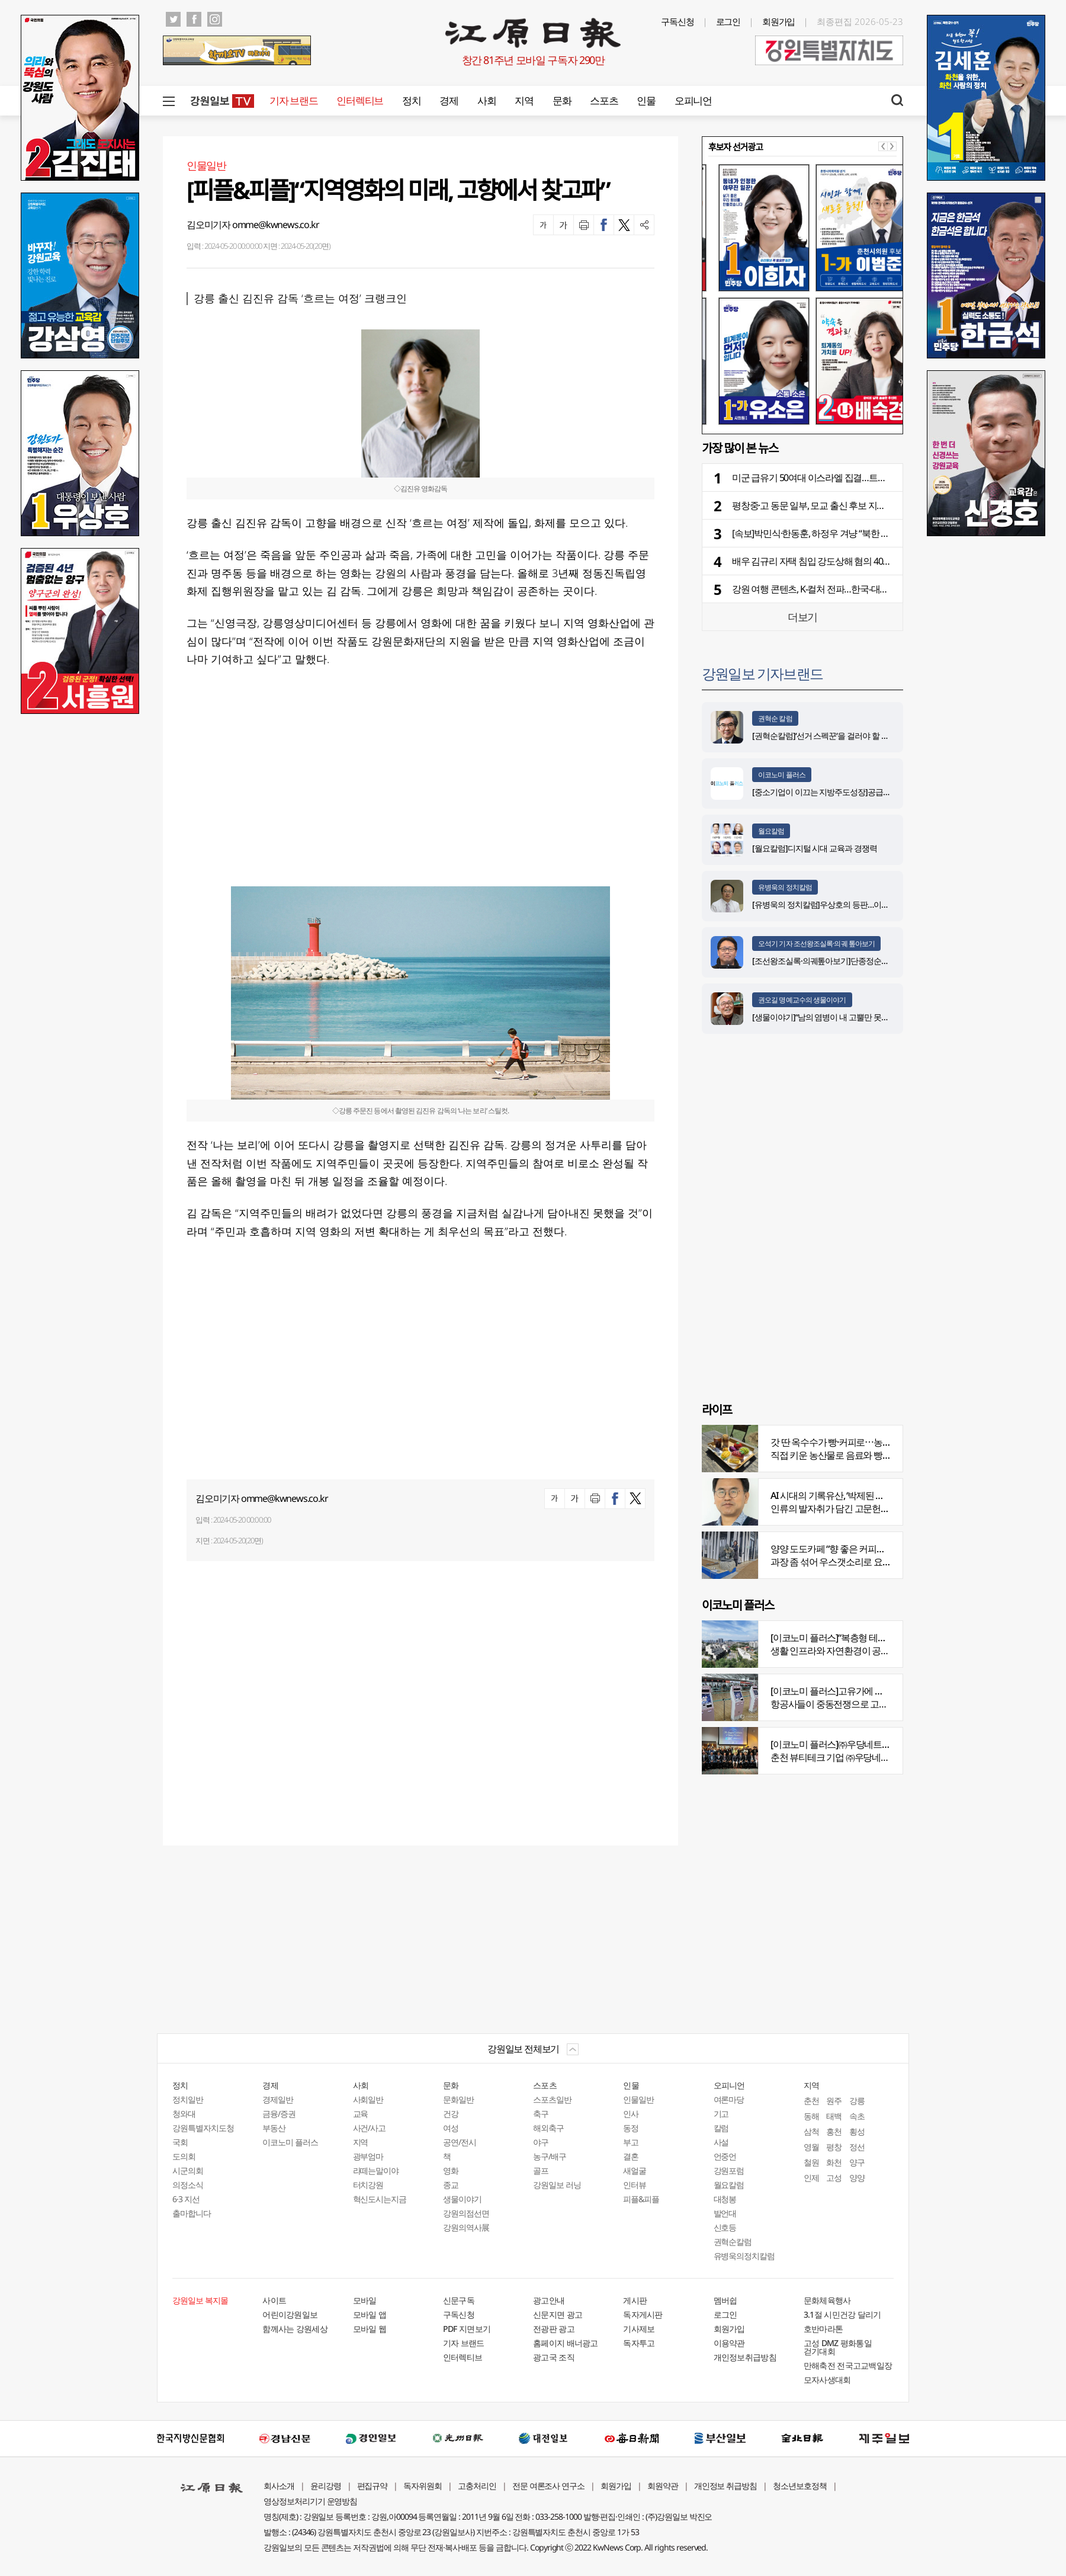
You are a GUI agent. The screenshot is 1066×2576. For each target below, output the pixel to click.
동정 (630, 2127)
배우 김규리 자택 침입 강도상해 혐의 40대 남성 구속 (831, 561)
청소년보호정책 (800, 2485)
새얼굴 (634, 2170)
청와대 (183, 2113)
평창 (834, 2146)
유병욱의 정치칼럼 (785, 887)
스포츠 (604, 100)
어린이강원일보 (289, 2314)
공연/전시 (459, 2142)
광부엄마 (368, 2156)
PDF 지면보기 (466, 2328)
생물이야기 (462, 2199)
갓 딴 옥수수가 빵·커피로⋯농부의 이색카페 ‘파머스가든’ (877, 1442)
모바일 (365, 2300)
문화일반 (458, 2099)
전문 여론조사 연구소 (548, 2485)
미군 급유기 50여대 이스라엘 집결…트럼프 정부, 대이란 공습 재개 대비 (866, 477)
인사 (630, 2113)
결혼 (630, 2156)
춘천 (811, 2100)
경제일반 (277, 2099)
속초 (857, 2116)
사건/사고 (369, 2127)
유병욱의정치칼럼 (744, 2255)
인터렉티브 (359, 100)
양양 (857, 2177)
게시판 (635, 2300)
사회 (486, 100)
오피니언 (693, 100)
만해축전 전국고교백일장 (848, 2365)
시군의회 (187, 2170)
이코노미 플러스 (781, 775)
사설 (721, 2142)
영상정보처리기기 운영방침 (310, 2501)
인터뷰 (634, 2184)
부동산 (273, 2127)
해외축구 (548, 2127)
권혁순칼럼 (733, 2241)
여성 (450, 2127)
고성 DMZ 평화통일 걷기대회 (838, 2347)
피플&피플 (641, 2199)
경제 (448, 100)
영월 (811, 2146)
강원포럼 (729, 2170)
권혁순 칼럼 (775, 718)
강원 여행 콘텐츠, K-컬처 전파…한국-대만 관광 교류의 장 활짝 (848, 588)
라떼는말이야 (376, 2170)
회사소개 (279, 2485)
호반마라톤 (823, 2328)
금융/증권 (279, 2113)
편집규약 (372, 2485)
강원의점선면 (466, 2213)
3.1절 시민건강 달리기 (842, 2314)
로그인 (728, 21)
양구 (857, 2162)
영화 (450, 2170)
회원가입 (778, 21)
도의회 (183, 2156)
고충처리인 (477, 2485)
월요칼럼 (771, 831)
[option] (802, 294)
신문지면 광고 (557, 2314)
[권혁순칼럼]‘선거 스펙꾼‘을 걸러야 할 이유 (824, 735)
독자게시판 (643, 2314)
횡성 (857, 2131)
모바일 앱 (370, 2314)
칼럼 (721, 2127)
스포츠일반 (552, 2099)
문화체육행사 (827, 2300)
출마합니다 (191, 2213)
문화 (562, 100)
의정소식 (187, 2184)
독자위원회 (422, 2485)
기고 (721, 2113)
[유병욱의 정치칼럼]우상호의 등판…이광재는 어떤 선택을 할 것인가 (866, 904)
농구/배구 (549, 2156)
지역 (524, 100)
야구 (540, 2142)
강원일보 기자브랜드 (762, 673)
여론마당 (729, 2099)
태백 (834, 2116)
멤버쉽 (725, 2300)
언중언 (725, 2156)
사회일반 (368, 2099)
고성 (834, 2177)
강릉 (857, 2100)
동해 (811, 2116)
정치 (411, 100)
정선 (857, 2146)
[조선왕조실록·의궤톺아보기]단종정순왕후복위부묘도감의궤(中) (860, 960)
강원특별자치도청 (203, 2127)
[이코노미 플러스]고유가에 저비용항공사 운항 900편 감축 (880, 1690)
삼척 (811, 2131)
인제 (811, 2177)
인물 (646, 100)
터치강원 (368, 2184)
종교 (450, 2184)
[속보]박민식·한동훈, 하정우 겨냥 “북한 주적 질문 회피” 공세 (845, 533)
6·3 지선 (186, 2199)
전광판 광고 (553, 2328)
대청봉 (725, 2199)
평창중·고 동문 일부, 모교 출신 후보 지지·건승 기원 (828, 505)
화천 (834, 2162)
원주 (834, 2100)
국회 (180, 2142)
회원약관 (662, 2485)
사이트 (274, 2300)
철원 (811, 2162)
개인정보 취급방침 (725, 2485)
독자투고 (638, 2342)
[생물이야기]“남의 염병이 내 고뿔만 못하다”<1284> (837, 1017)
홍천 (834, 2131)
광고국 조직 (553, 2357)
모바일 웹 (370, 2328)
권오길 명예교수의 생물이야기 (802, 1000)
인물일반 (638, 2099)
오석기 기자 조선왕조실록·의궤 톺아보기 (816, 943)
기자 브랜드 (293, 100)
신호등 (725, 2227)
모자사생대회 (827, 2379)
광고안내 (548, 2300)
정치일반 (187, 2099)
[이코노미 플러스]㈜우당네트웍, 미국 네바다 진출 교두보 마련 (888, 1744)
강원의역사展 (466, 2227)
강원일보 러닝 (557, 2184)
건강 (450, 2113)
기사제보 (638, 2328)
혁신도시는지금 (380, 2199)
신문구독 (458, 2300)
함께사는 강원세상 (294, 2328)
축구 (540, 2113)
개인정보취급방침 (745, 2357)
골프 (540, 2170)
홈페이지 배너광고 (565, 2342)
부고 (630, 2142)
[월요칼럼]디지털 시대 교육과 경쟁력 (814, 848)
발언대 (725, 2213)
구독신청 (677, 21)
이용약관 (729, 2342)
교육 (360, 2113)
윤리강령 (325, 2485)
